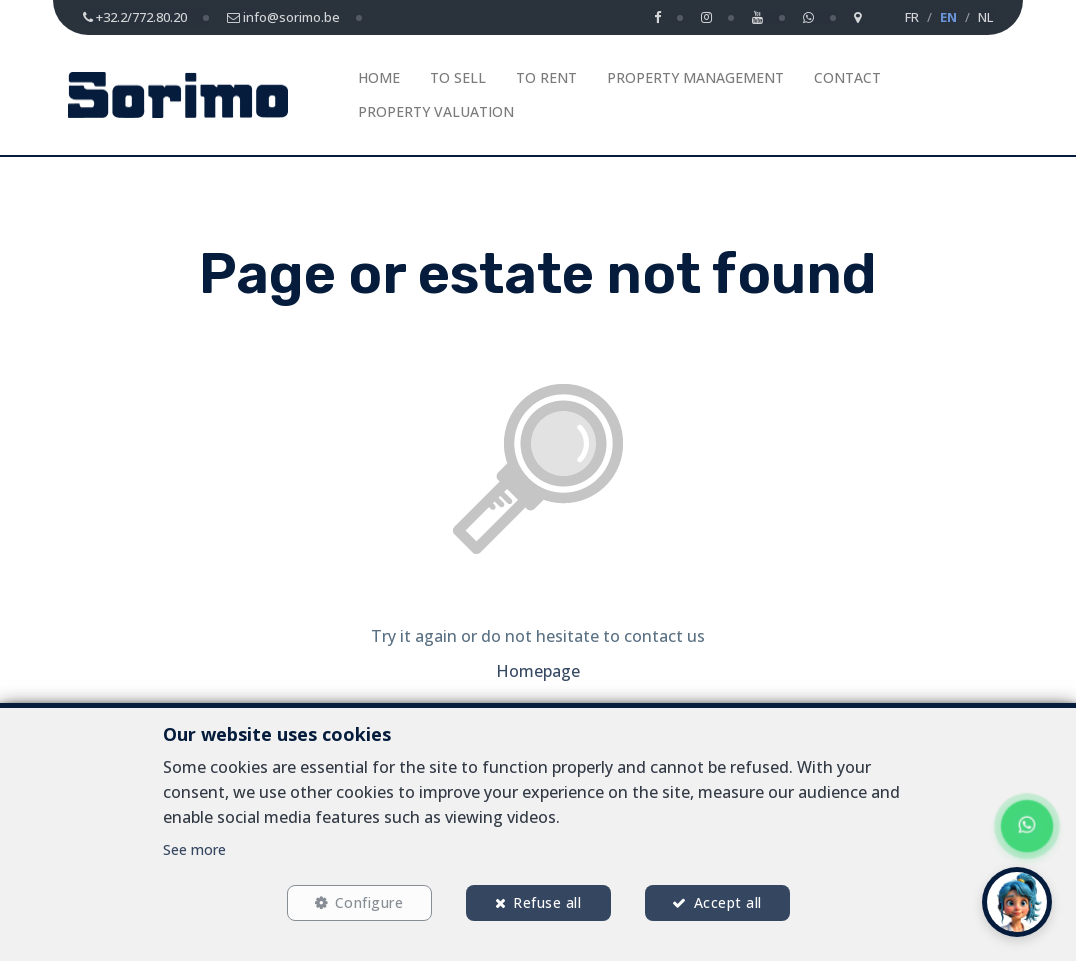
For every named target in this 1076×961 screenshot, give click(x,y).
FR (912, 17)
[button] (1017, 902)
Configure (369, 902)
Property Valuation (436, 111)
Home (379, 77)
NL (985, 17)
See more (194, 849)
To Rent (546, 77)
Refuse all (547, 902)
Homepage (538, 671)
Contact (847, 77)
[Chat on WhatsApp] (1027, 826)
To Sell (458, 77)
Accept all (728, 902)
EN (948, 17)
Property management (695, 77)
